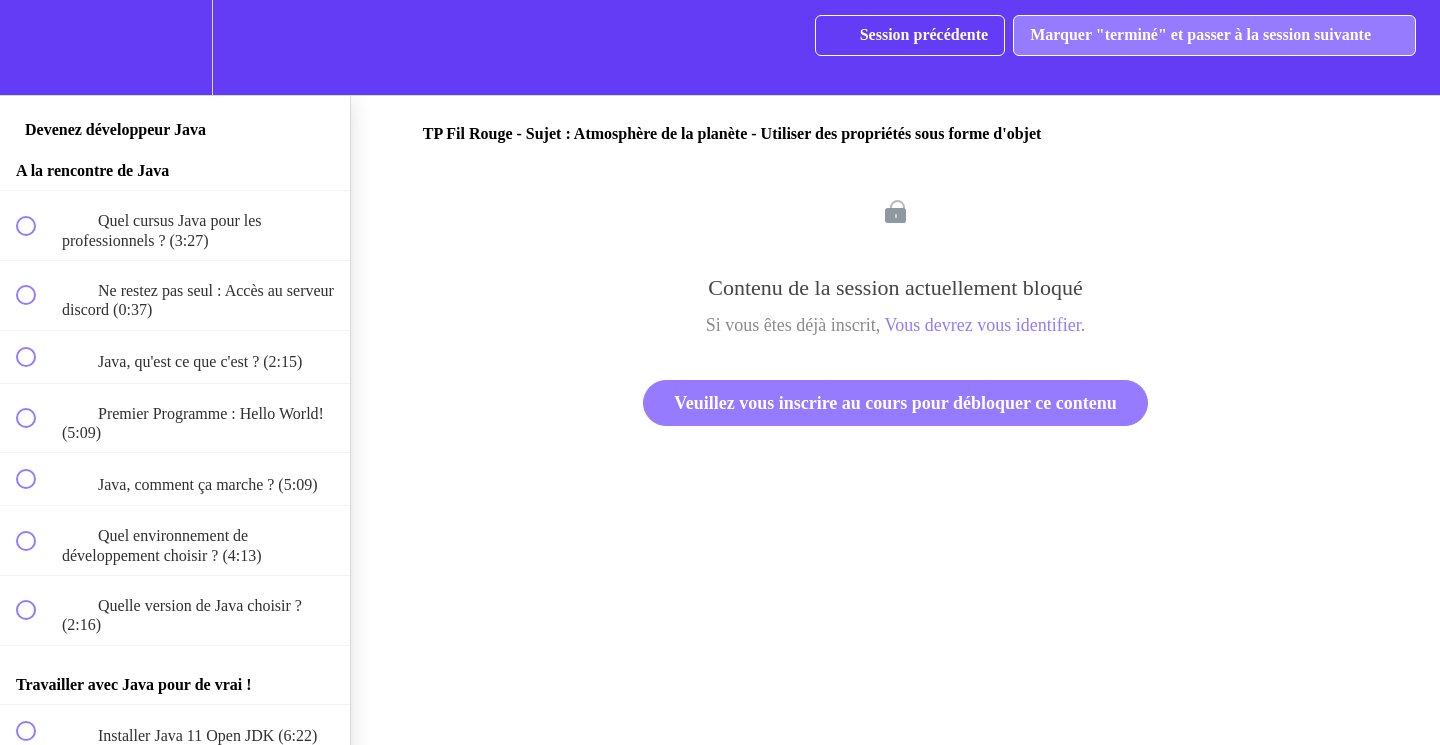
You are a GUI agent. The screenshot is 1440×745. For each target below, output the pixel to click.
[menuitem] (175, 47)
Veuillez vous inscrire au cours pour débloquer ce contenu (895, 403)
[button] (37, 47)
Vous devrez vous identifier (983, 325)
